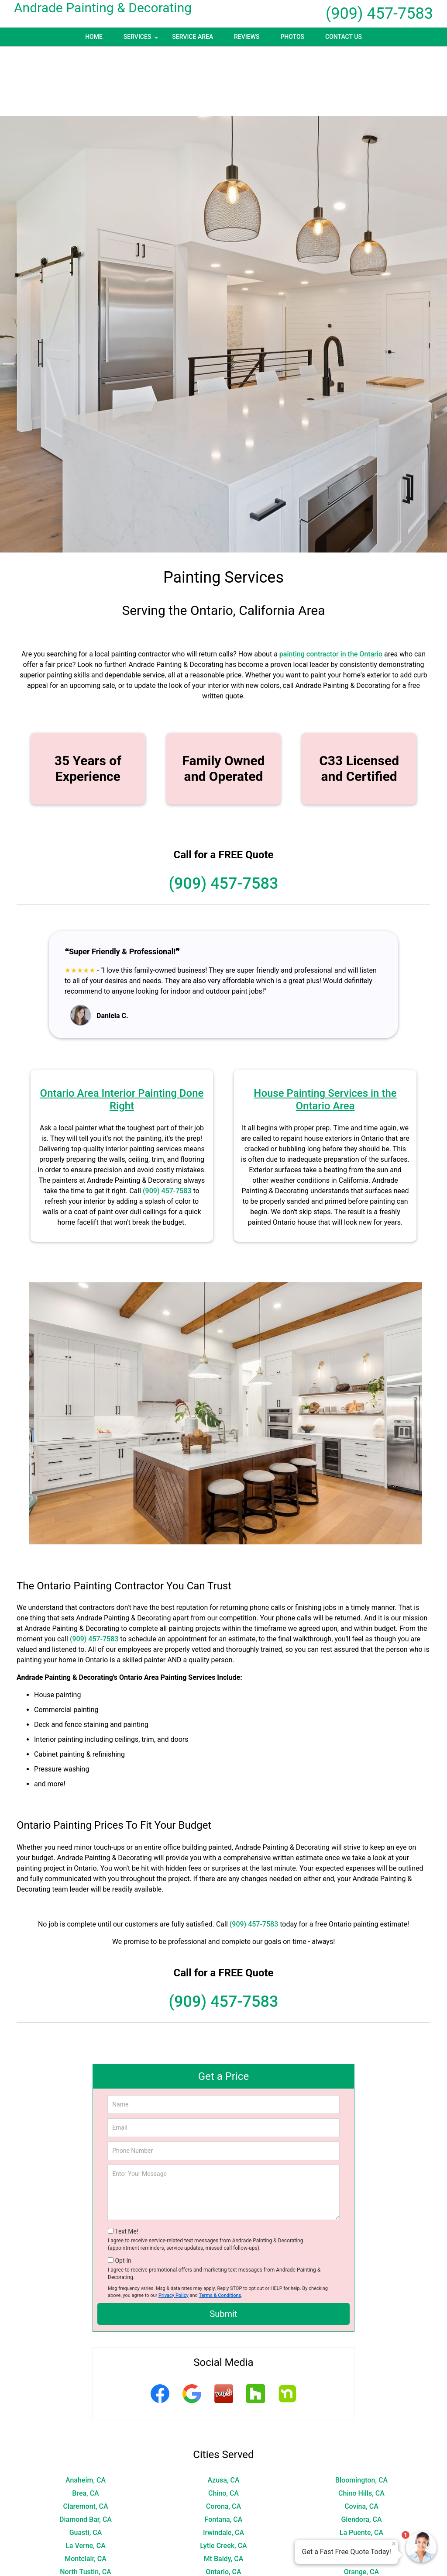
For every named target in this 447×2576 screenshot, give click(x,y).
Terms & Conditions (220, 2226)
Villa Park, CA (86, 2555)
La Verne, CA (85, 2476)
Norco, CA (361, 2489)
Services (142, 39)
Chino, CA (223, 2424)
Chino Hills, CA (361, 2424)
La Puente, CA (361, 2463)
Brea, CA (85, 2424)
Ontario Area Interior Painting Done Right (122, 1030)
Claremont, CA (85, 2437)
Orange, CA (361, 2502)
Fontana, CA (224, 2450)
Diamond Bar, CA (85, 2450)
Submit (223, 2244)
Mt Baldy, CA (224, 2489)
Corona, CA (223, 2437)
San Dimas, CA (85, 2542)
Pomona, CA (223, 2515)
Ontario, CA (223, 2502)
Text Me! (126, 2161)
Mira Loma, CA (361, 2476)
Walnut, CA (223, 2555)
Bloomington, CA (361, 2411)
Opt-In (123, 2191)
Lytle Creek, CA (223, 2476)
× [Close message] (394, 2543)
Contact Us (343, 36)
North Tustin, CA (85, 2502)
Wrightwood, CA (224, 2568)
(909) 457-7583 (379, 13)
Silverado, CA (223, 2542)
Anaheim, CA (85, 2411)
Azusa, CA (223, 2411)
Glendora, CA (361, 2450)
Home (94, 36)
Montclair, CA (86, 2489)
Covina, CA (361, 2437)
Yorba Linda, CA (361, 2568)
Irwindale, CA (223, 2463)
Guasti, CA (85, 2463)
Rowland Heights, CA (361, 2528)
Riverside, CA (223, 2528)
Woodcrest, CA (85, 2568)
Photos (292, 36)
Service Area (192, 36)
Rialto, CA (85, 2528)
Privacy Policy (173, 2226)
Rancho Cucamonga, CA (361, 2515)
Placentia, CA (85, 2515)
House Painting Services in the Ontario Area (325, 1030)
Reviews (246, 36)
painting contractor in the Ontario (330, 584)
